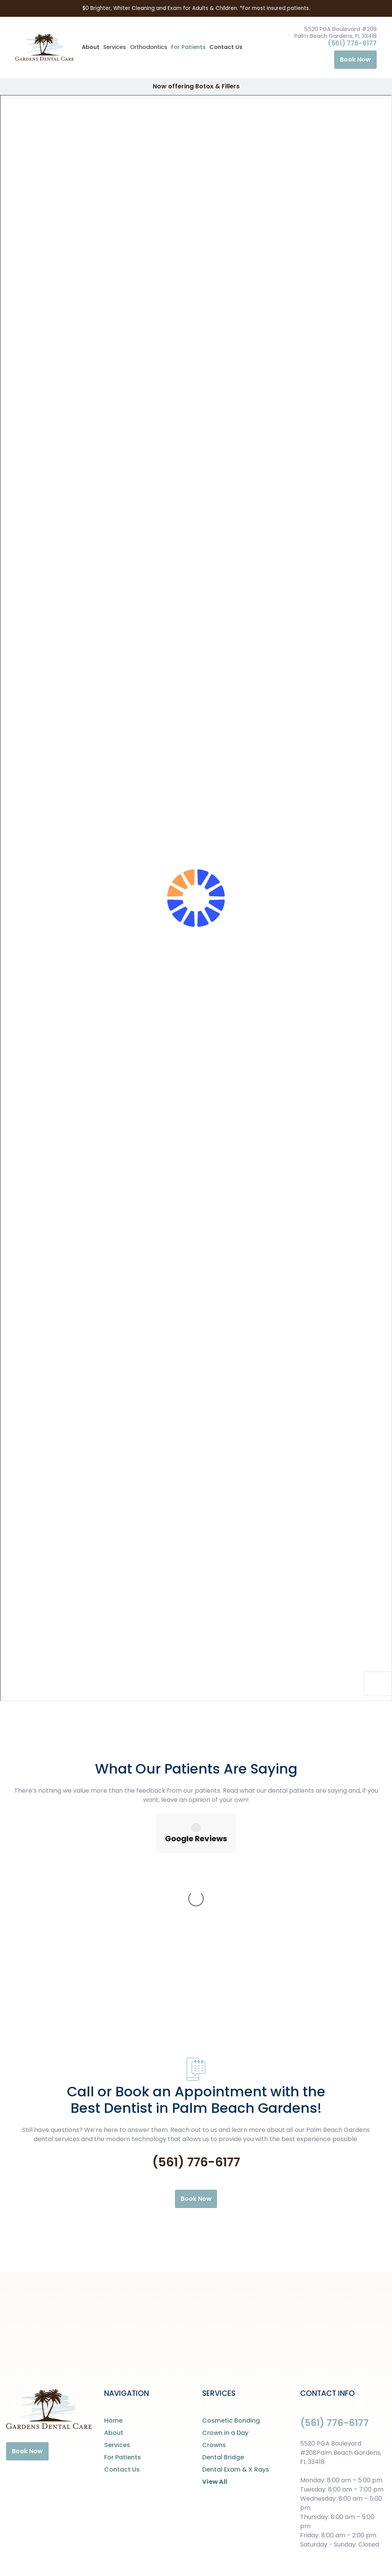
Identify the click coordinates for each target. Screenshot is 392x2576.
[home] (44, 48)
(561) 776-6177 (352, 43)
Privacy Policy (180, 2548)
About (91, 47)
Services (117, 2321)
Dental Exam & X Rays (235, 2346)
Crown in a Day (225, 2309)
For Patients (188, 47)
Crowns (214, 2321)
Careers (218, 2548)
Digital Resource (360, 2548)
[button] (114, 47)
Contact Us (225, 47)
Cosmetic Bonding (231, 2297)
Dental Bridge (223, 2334)
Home (113, 2297)
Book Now (355, 59)
